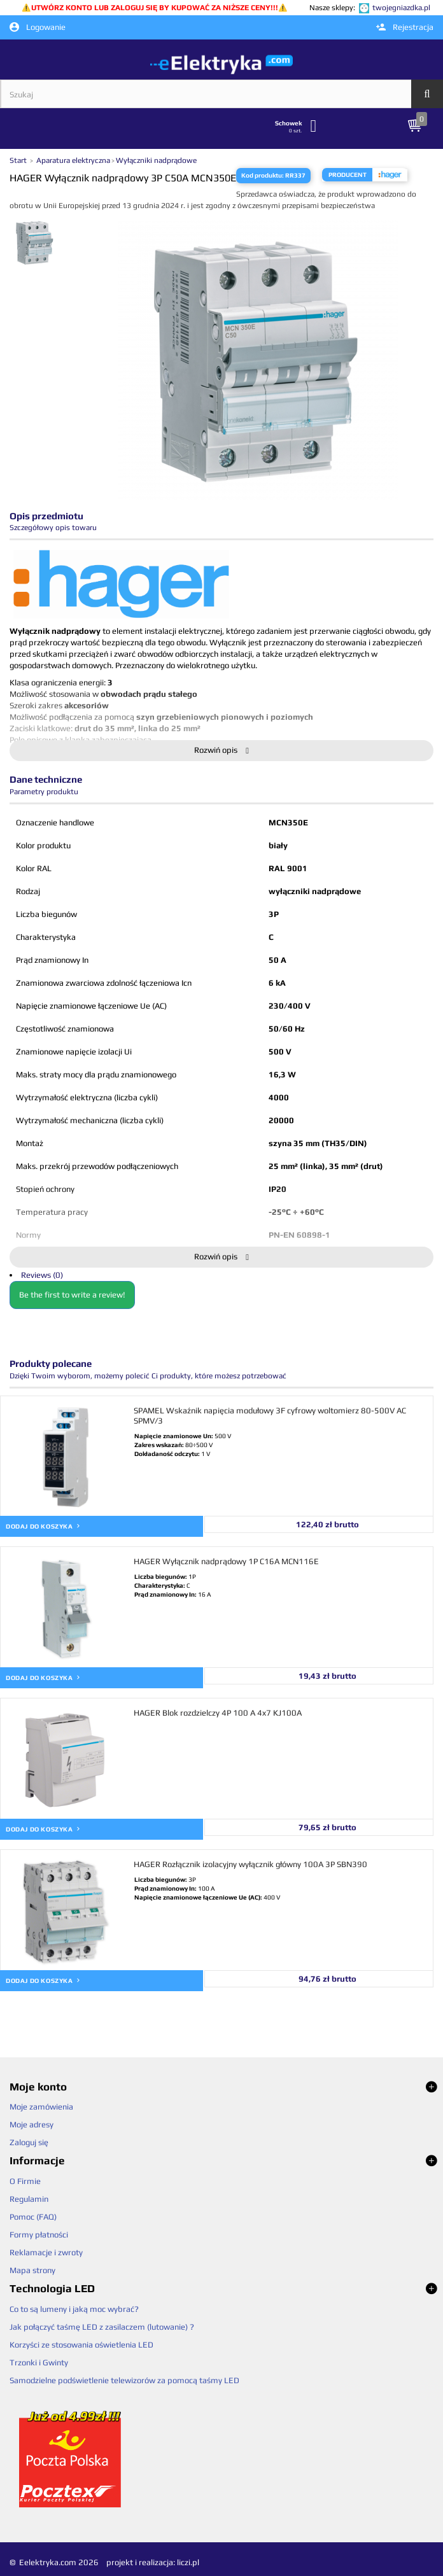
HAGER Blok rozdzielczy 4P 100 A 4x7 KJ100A (218, 1713)
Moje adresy (31, 2124)
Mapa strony (32, 2270)
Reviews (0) (42, 1275)
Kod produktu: (262, 175)
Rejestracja (404, 27)
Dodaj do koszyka (43, 1525)
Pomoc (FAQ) (33, 2217)
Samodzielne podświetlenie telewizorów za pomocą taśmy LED (124, 2380)
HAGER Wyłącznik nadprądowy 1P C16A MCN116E (226, 1561)
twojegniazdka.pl (401, 7)
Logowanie (38, 27)
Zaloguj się (29, 2142)
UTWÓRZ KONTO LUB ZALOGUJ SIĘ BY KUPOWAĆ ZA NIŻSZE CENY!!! (154, 7)
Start (19, 160)
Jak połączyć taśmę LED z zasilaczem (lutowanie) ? (102, 2327)
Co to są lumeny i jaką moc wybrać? (74, 2309)
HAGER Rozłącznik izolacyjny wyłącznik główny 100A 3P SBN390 (250, 1864)
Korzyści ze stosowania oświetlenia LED (81, 2344)
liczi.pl (188, 2562)
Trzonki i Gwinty (39, 2362)
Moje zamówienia (41, 2106)
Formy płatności (39, 2234)
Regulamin (29, 2199)
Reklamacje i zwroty (46, 2252)
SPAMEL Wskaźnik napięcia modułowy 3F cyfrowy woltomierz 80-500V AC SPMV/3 (270, 1415)
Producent (347, 174)
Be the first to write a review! (72, 1294)
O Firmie (25, 2181)
